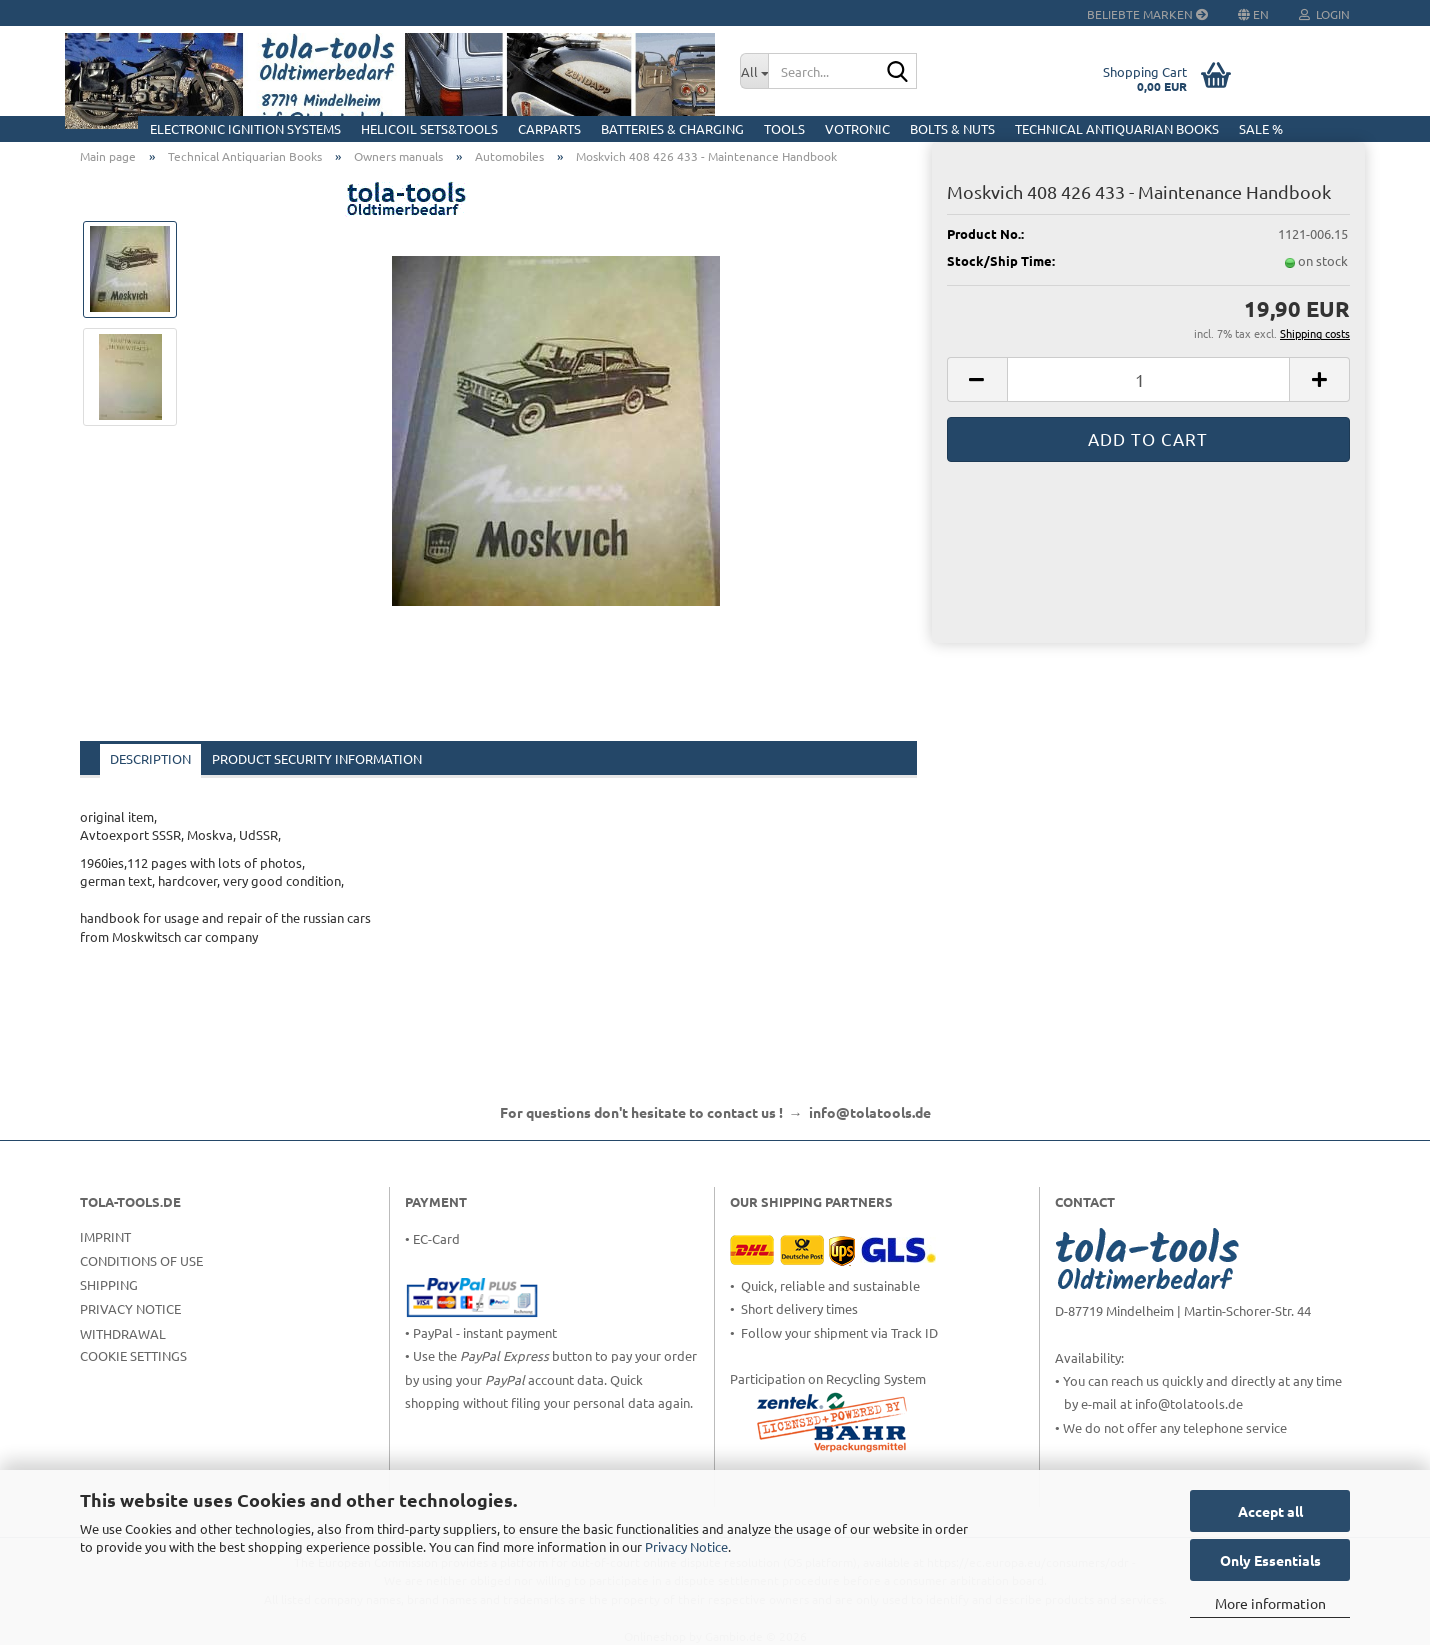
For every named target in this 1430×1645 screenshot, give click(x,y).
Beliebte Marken (1147, 14)
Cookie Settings (133, 1355)
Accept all (1270, 1511)
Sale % (1261, 128)
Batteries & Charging (672, 128)
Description (150, 758)
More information (1270, 1603)
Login (1324, 14)
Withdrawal (123, 1333)
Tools (784, 128)
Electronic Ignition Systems (245, 128)
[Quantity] (1148, 379)
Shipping (109, 1284)
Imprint (105, 1236)
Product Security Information (317, 758)
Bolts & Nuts (952, 128)
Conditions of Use (141, 1260)
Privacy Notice (686, 1546)
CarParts (549, 128)
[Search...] (754, 71)
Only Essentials (1270, 1560)
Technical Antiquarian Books (1117, 128)
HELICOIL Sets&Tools (429, 128)
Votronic (857, 128)
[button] (977, 379)
